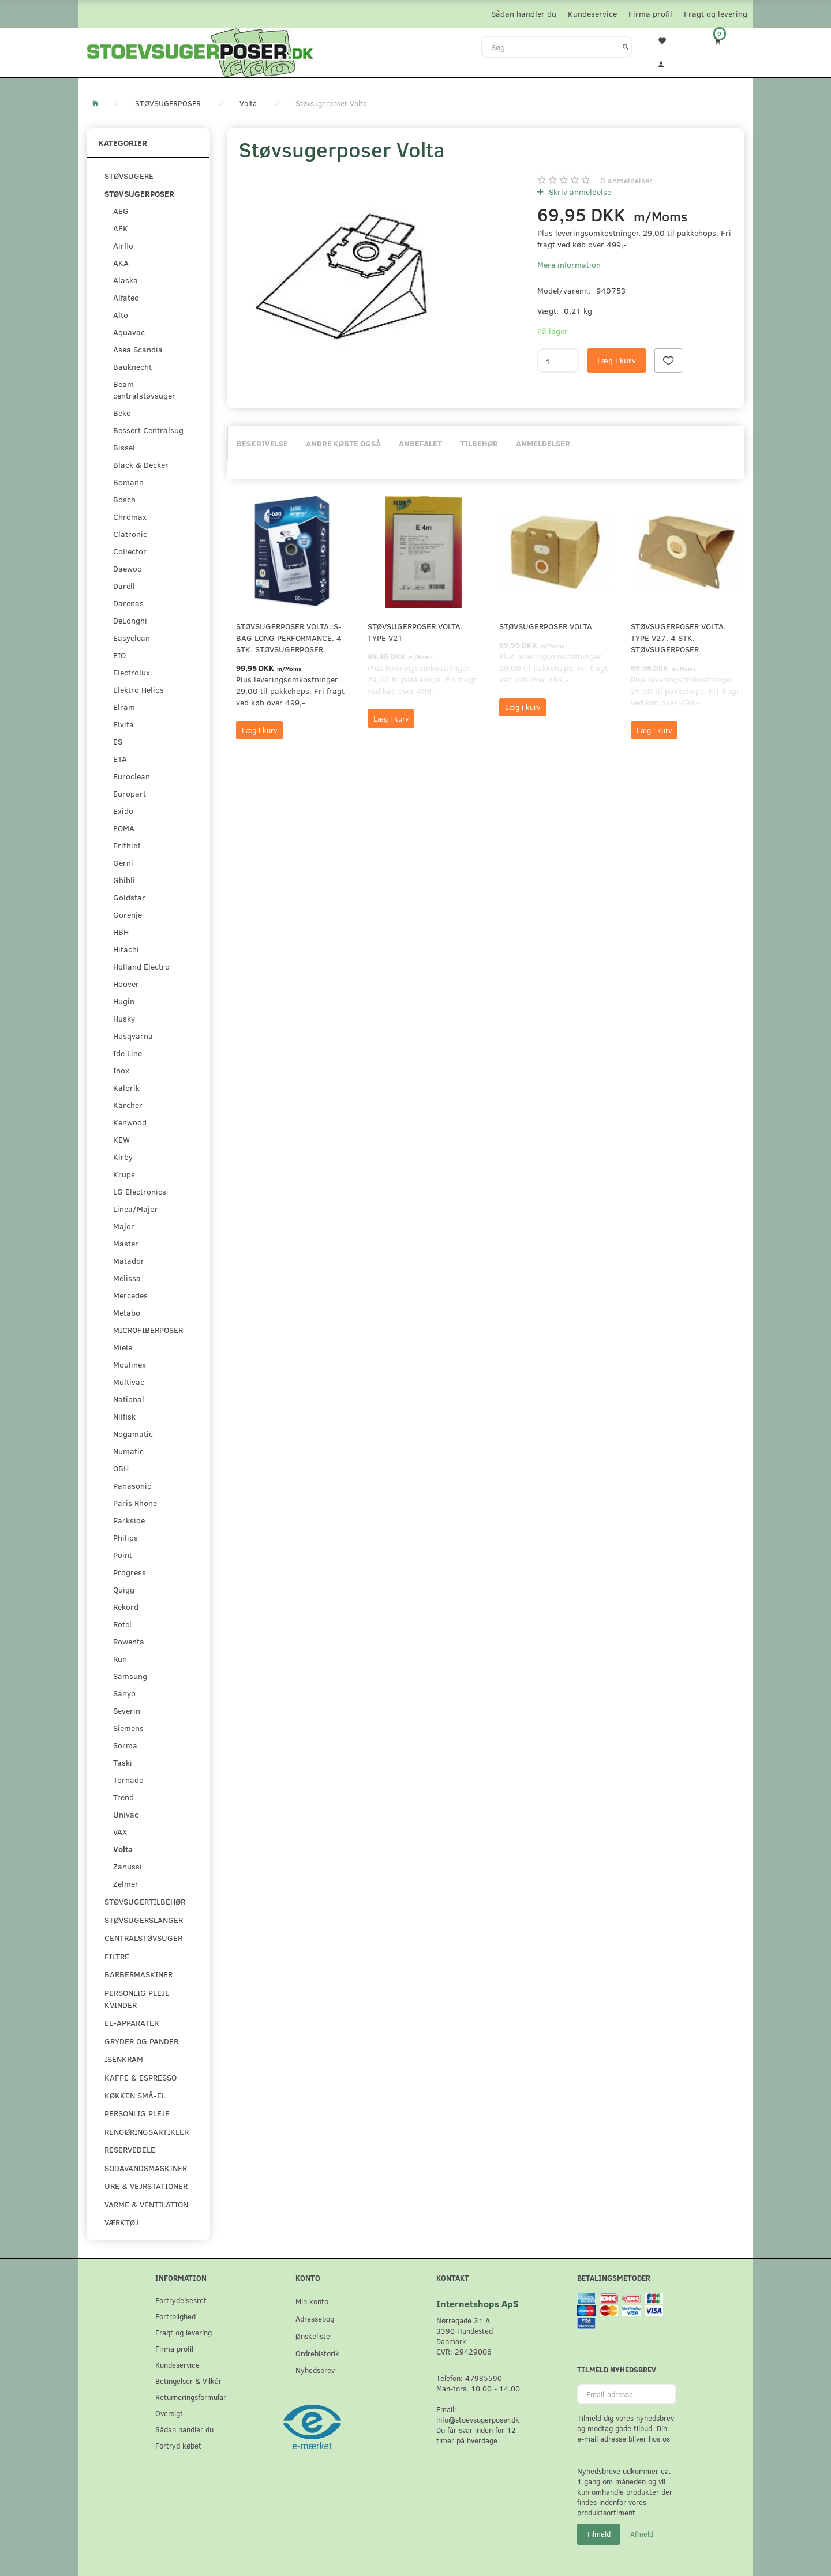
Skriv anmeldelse (578, 191)
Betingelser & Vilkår (188, 2381)
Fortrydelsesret (181, 2300)
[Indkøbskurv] (725, 40)
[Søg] (626, 46)
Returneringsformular (190, 2397)
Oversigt (169, 2413)
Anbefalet (420, 443)
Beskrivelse (262, 443)
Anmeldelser (543, 443)
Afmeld (641, 2534)
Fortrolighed (175, 2316)
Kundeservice (592, 13)
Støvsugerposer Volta (545, 626)
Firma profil (650, 13)
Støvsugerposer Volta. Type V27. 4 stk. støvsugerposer (678, 638)
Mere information (569, 264)
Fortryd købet (178, 2445)
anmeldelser (626, 180)
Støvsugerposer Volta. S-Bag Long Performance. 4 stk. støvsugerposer (289, 638)
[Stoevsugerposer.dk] (200, 51)
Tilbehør (479, 443)
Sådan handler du (523, 13)
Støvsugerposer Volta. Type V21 (415, 632)
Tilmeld (598, 2534)
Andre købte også (343, 443)
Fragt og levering (715, 13)
